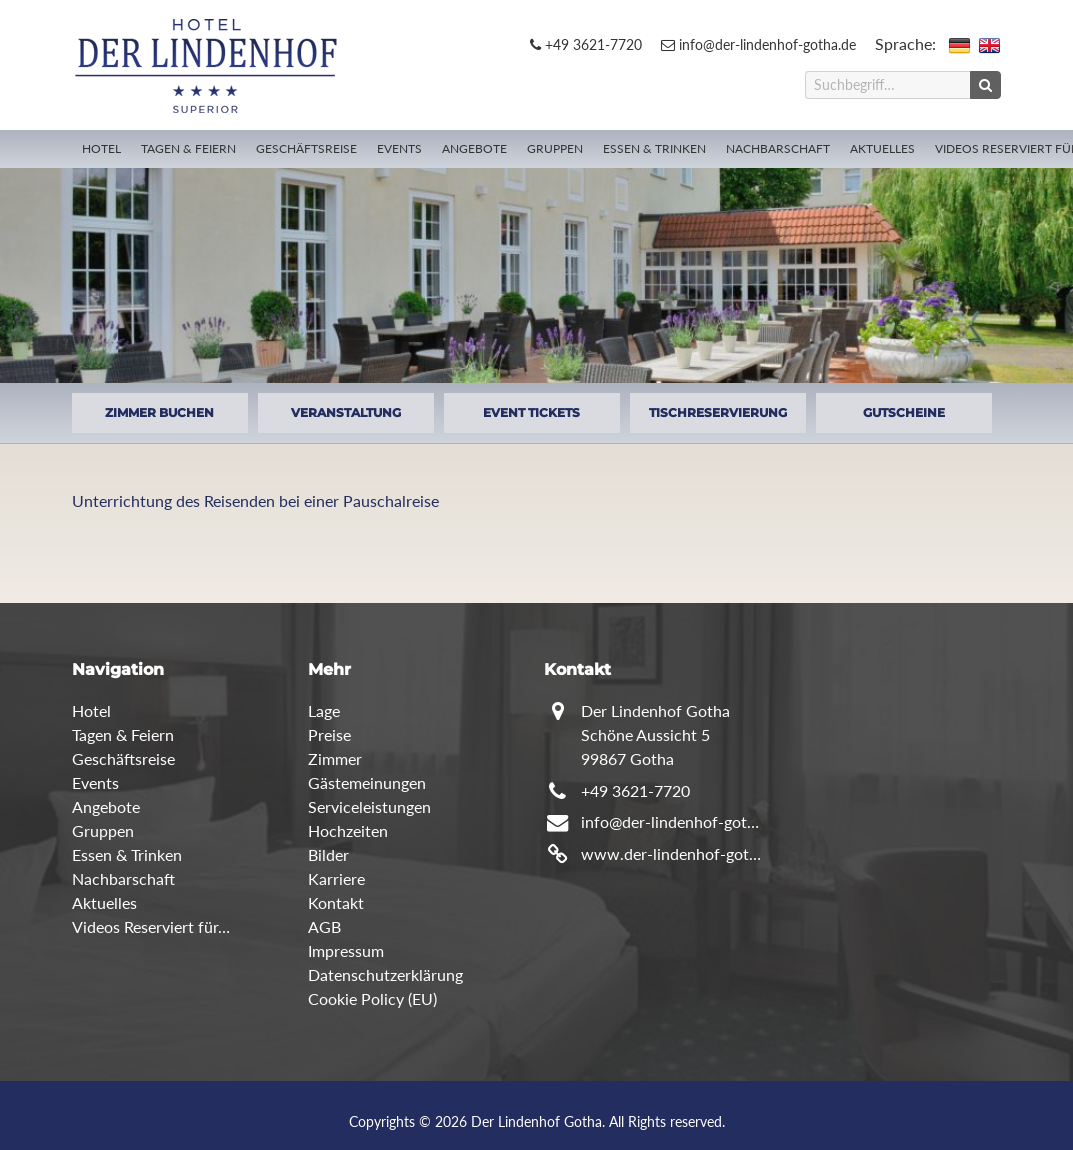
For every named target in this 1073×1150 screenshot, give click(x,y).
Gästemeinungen (367, 782)
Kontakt (336, 902)
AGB (324, 926)
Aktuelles (882, 148)
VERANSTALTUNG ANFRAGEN (346, 419)
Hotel (101, 148)
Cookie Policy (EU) (372, 998)
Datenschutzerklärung (385, 974)
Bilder (328, 854)
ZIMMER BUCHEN (159, 412)
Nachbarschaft (778, 148)
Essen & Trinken (654, 148)
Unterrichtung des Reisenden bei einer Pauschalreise (255, 500)
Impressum (346, 950)
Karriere (336, 878)
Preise (329, 734)
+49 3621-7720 (586, 44)
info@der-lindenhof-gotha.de (758, 44)
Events (399, 148)
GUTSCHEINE (904, 412)
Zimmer (335, 758)
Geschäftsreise (306, 148)
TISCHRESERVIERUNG (718, 412)
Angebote (474, 148)
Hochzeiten (348, 830)
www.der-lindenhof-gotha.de (673, 853)
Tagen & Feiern (188, 148)
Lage (324, 710)
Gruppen (555, 148)
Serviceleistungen (369, 806)
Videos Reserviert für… (151, 926)
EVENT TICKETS (531, 412)
